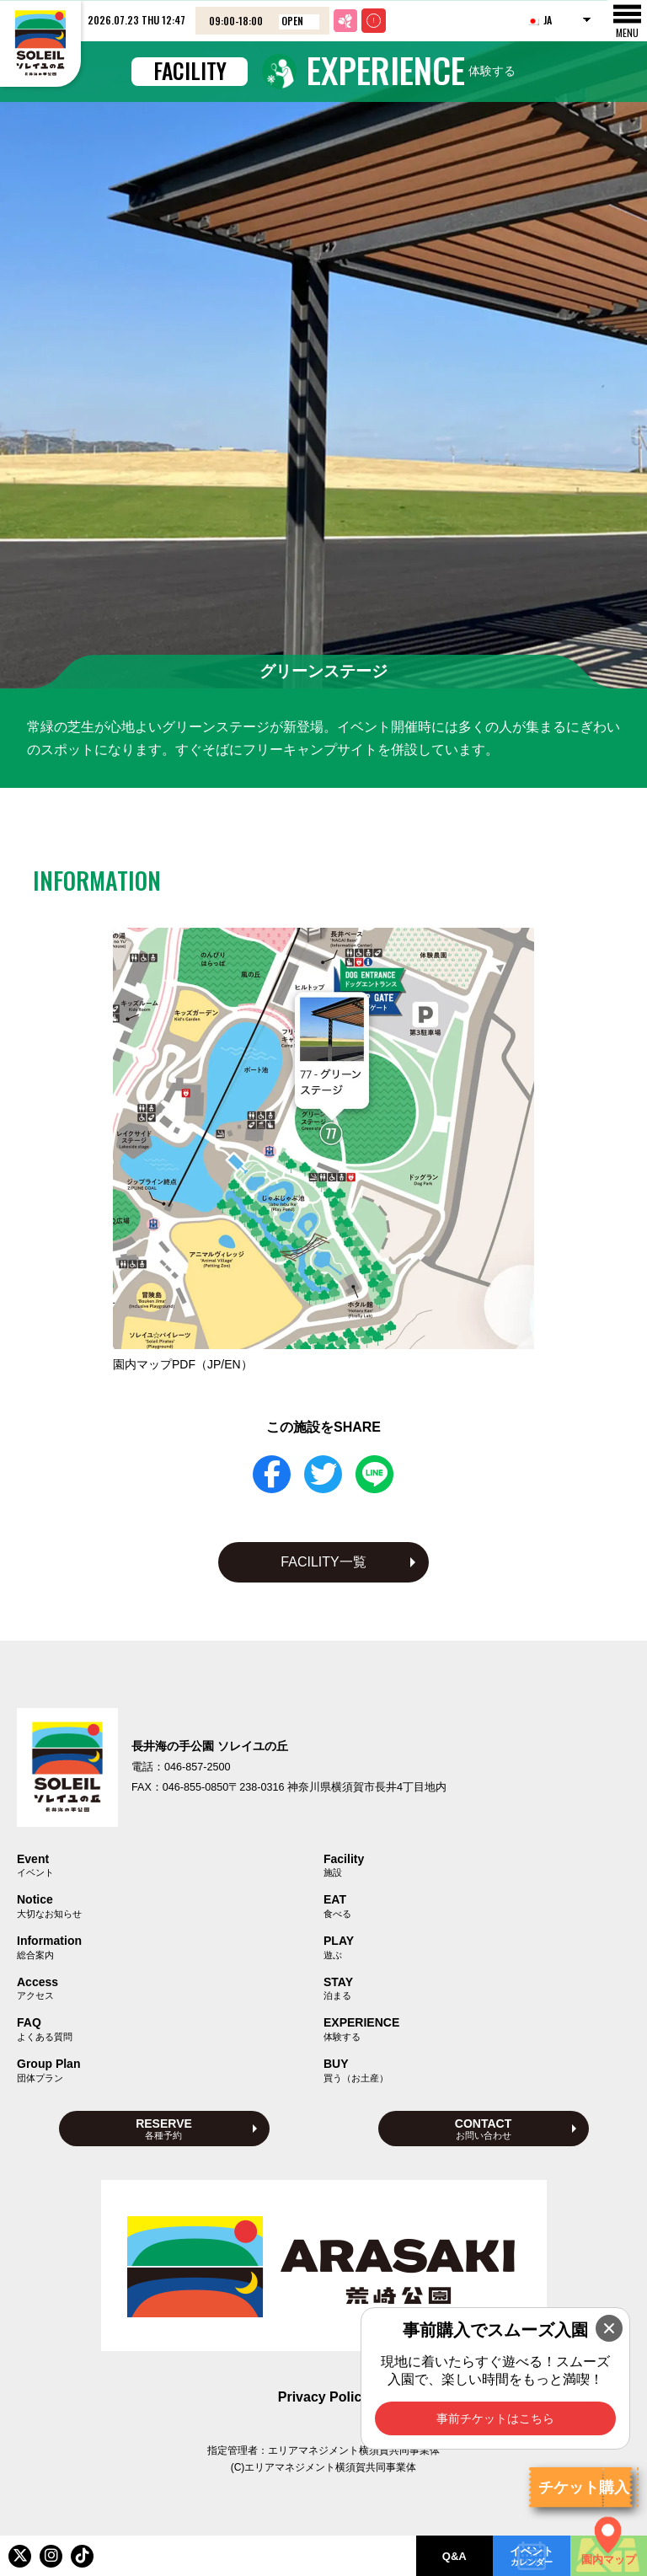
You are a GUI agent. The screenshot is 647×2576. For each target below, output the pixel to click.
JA (539, 20)
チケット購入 (583, 2487)
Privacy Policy (324, 2397)
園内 (183, 1364)
